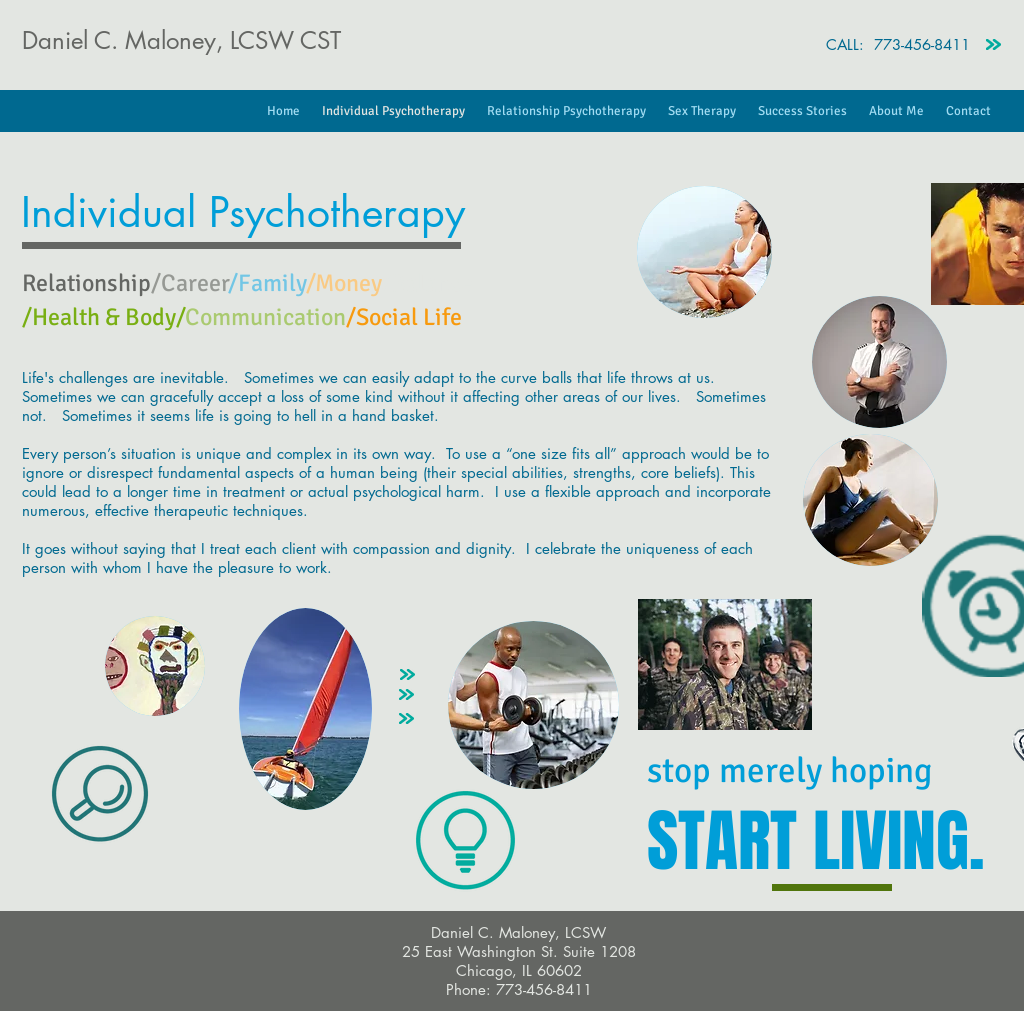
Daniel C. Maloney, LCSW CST (181, 40)
